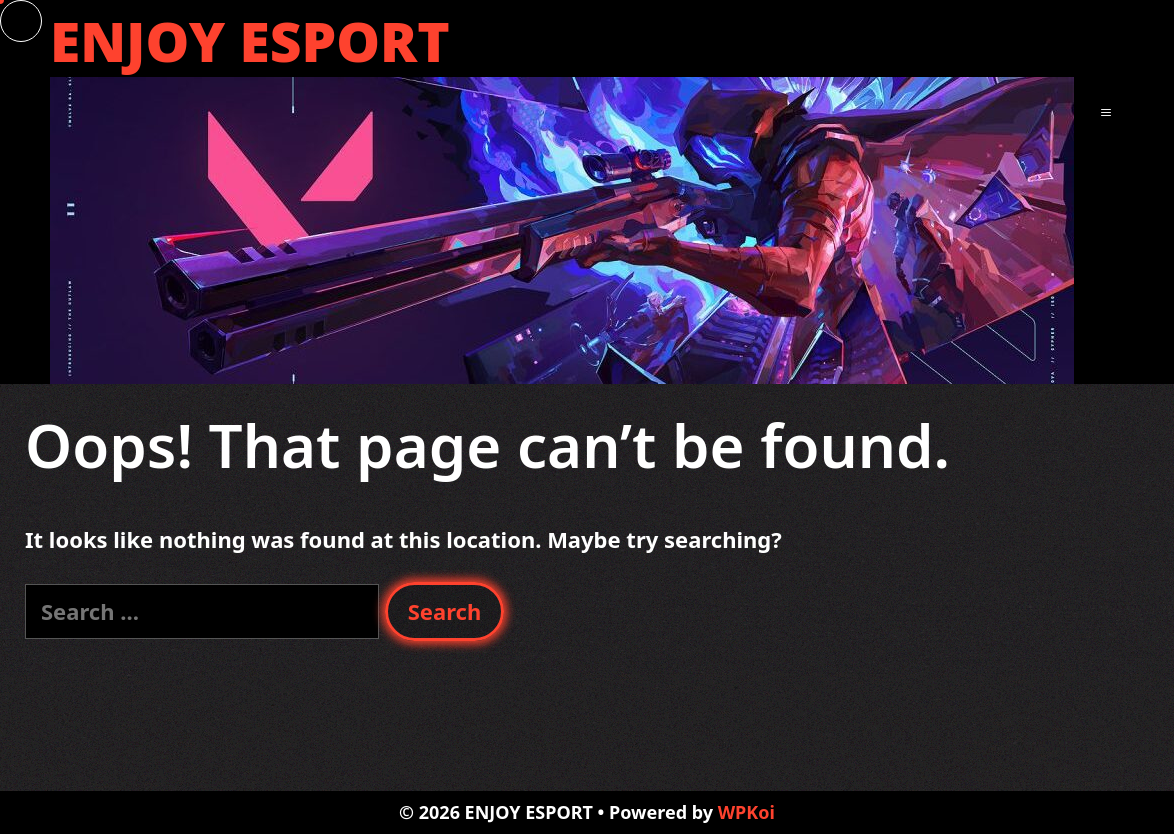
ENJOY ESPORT (250, 40)
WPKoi (746, 812)
